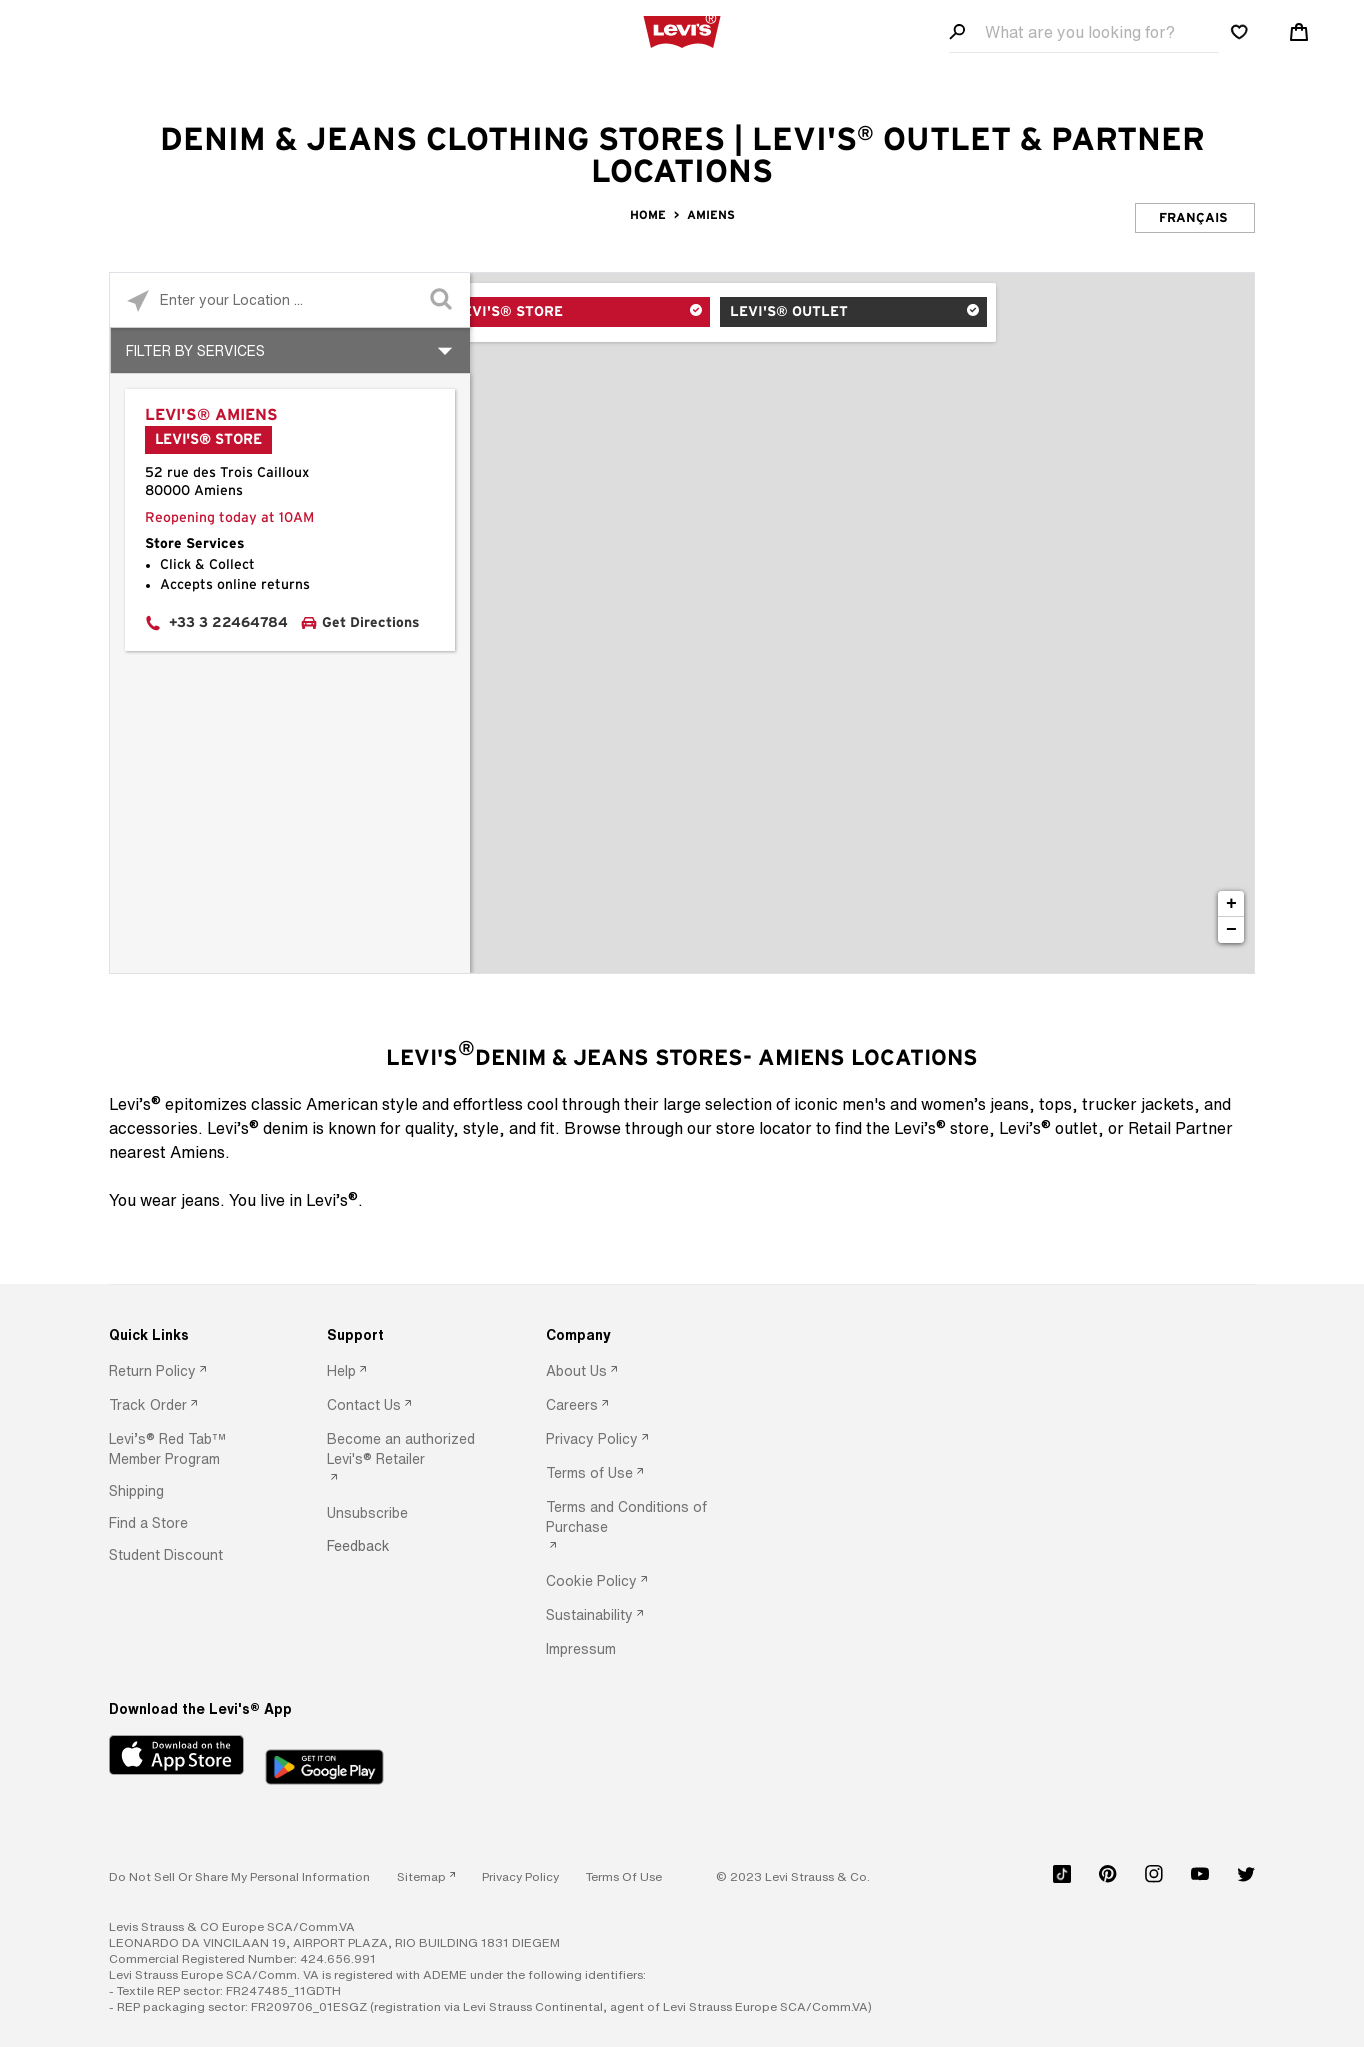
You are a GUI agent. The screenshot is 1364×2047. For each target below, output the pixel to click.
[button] (191, 1449)
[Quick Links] (191, 1335)
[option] (191, 1372)
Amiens (711, 215)
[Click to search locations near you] (137, 300)
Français (1193, 218)
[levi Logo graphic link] (682, 30)
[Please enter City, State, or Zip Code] (290, 299)
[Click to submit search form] (442, 300)
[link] (426, 1876)
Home (648, 215)
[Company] (628, 1335)
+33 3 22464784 (228, 623)
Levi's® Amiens (211, 415)
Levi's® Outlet (794, 313)
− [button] (1231, 930)
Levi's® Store (554, 313)
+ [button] (1231, 904)
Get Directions (371, 623)
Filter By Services (195, 350)
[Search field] (1084, 32)
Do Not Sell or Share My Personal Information (239, 1876)
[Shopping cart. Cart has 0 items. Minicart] (1299, 32)
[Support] (409, 1335)
